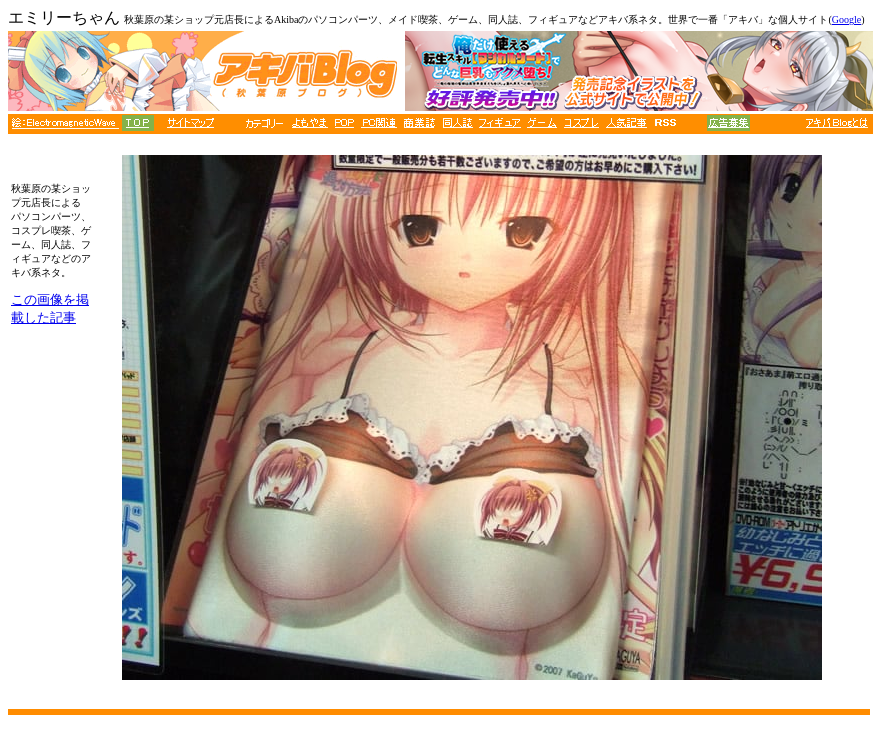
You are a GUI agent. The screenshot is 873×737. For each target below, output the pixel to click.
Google (846, 19)
